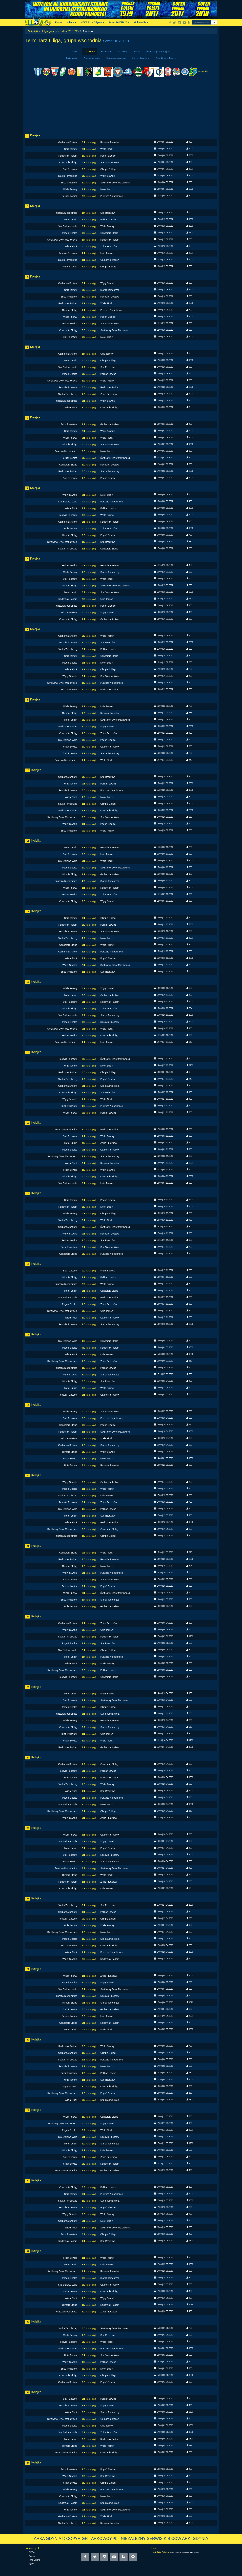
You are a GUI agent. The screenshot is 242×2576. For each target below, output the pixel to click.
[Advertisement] (121, 105)
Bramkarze (106, 51)
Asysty (136, 51)
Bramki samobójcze (165, 58)
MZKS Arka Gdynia (92, 22)
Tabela (75, 51)
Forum (59, 22)
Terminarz (90, 51)
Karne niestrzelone (116, 58)
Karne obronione (141, 58)
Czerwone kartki (92, 58)
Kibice (71, 22)
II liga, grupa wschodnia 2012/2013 (60, 31)
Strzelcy (122, 51)
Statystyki (33, 31)
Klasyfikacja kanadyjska (158, 51)
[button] (214, 22)
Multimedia (141, 22)
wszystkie (202, 71)
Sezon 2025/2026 (118, 22)
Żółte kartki (71, 58)
